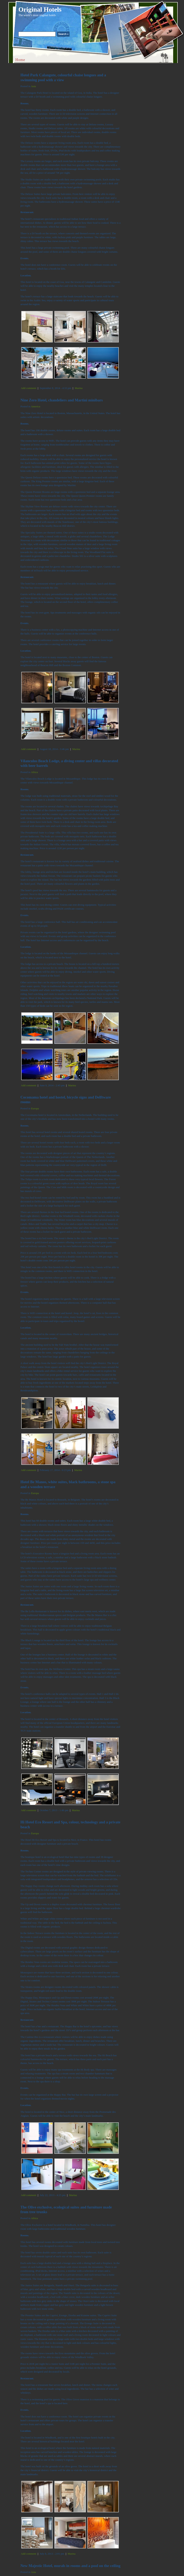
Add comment (28, 388)
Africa (34, 772)
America (35, 406)
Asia (33, 86)
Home (20, 60)
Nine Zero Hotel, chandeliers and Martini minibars (61, 400)
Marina (78, 388)
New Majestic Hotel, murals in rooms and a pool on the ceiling (70, 2566)
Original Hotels (40, 9)
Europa (35, 1108)
